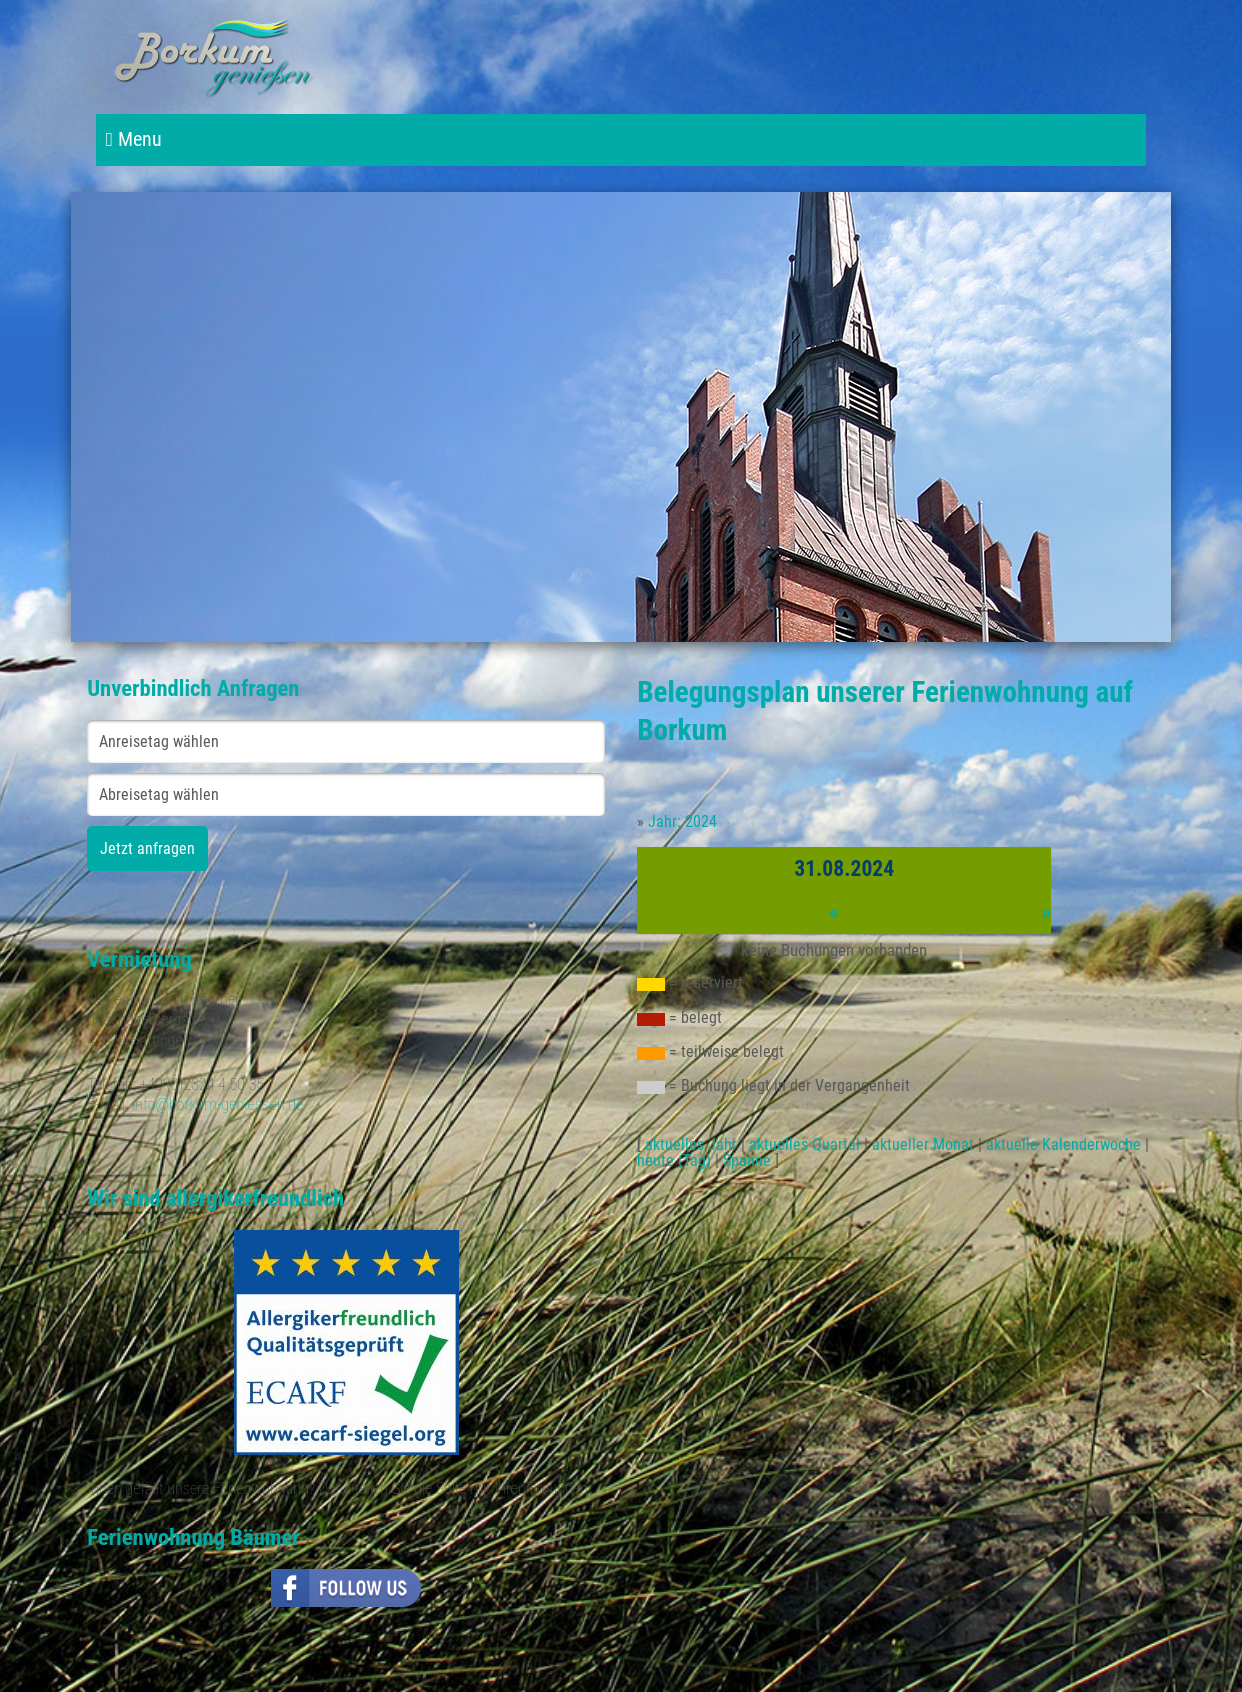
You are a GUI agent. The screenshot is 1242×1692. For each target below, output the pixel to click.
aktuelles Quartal (804, 1144)
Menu (134, 139)
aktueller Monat (923, 1144)
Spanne (747, 1160)
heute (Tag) (674, 1160)
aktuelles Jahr (691, 1144)
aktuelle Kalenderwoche (1063, 1144)
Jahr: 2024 (682, 821)
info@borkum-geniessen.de (218, 1104)
